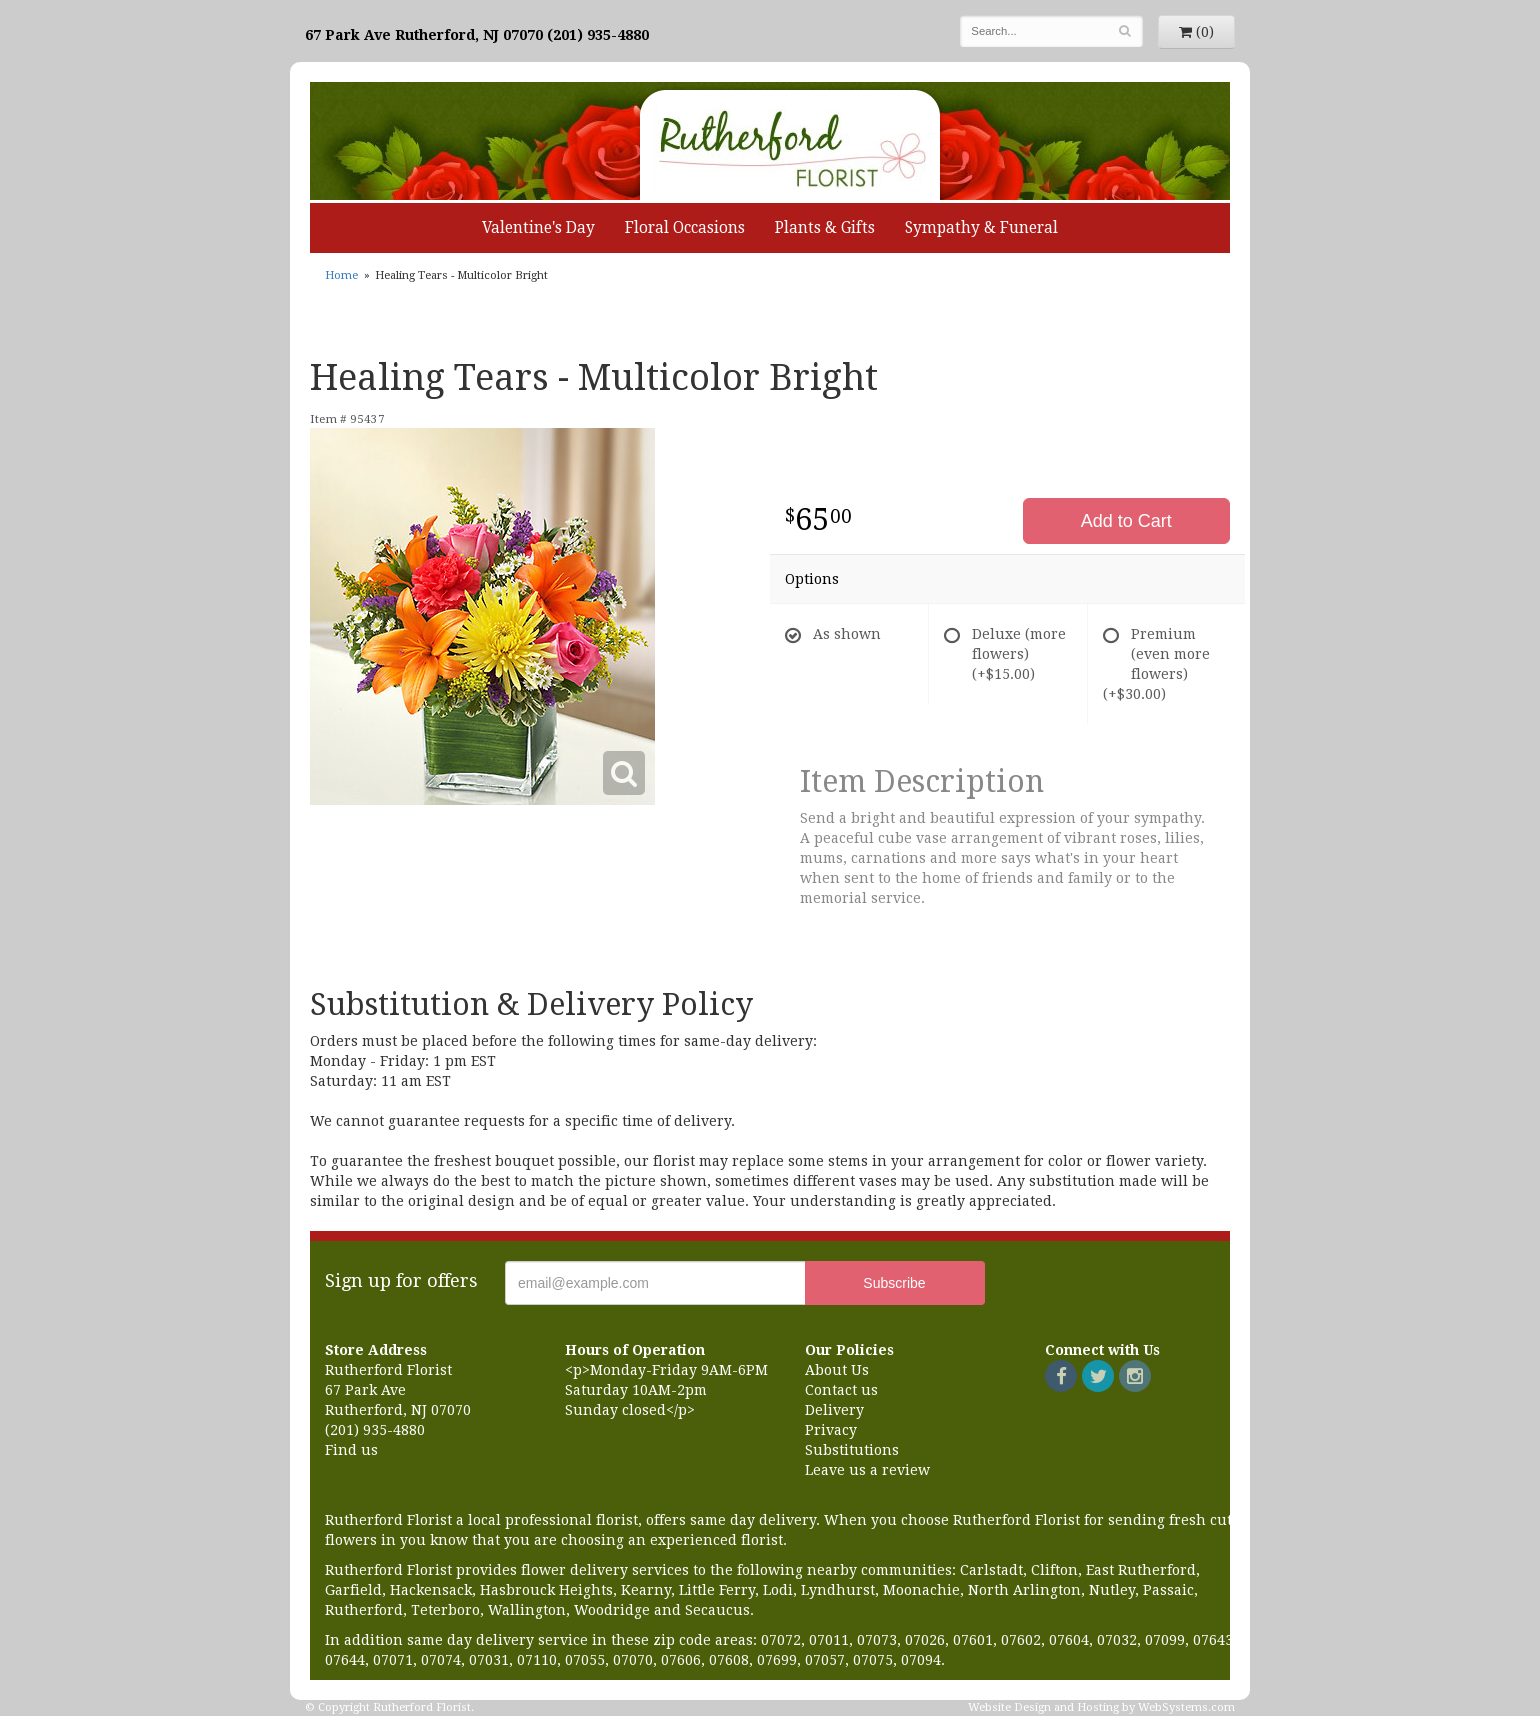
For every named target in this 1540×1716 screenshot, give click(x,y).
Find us (351, 1450)
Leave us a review (867, 1470)
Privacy (831, 1430)
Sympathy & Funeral (981, 228)
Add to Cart (1126, 521)
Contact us (841, 1390)
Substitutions (852, 1450)
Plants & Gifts (825, 228)
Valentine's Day (538, 228)
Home (341, 275)
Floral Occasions (685, 228)
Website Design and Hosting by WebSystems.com (1101, 1707)
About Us (837, 1370)
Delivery (834, 1410)
